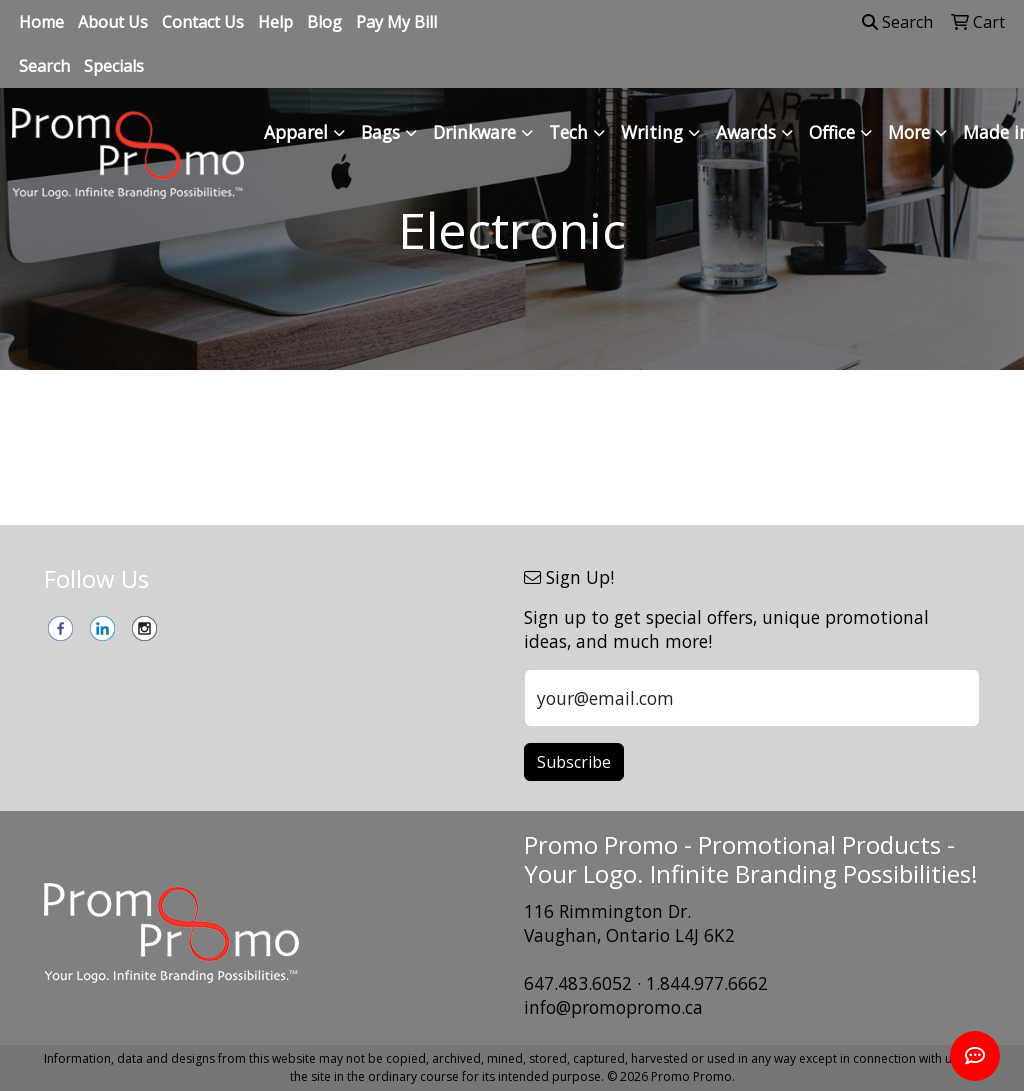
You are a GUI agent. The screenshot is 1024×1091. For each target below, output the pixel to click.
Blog (324, 22)
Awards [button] (746, 132)
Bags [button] (380, 132)
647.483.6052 (578, 983)
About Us (113, 22)
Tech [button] (568, 132)
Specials (114, 66)
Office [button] (832, 132)
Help (275, 22)
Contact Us (203, 22)
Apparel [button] (296, 132)
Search (44, 66)
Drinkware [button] (474, 132)
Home (41, 22)
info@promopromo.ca (613, 1007)
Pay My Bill (396, 22)
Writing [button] (652, 132)
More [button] (909, 132)
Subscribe (574, 762)
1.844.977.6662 (707, 983)
